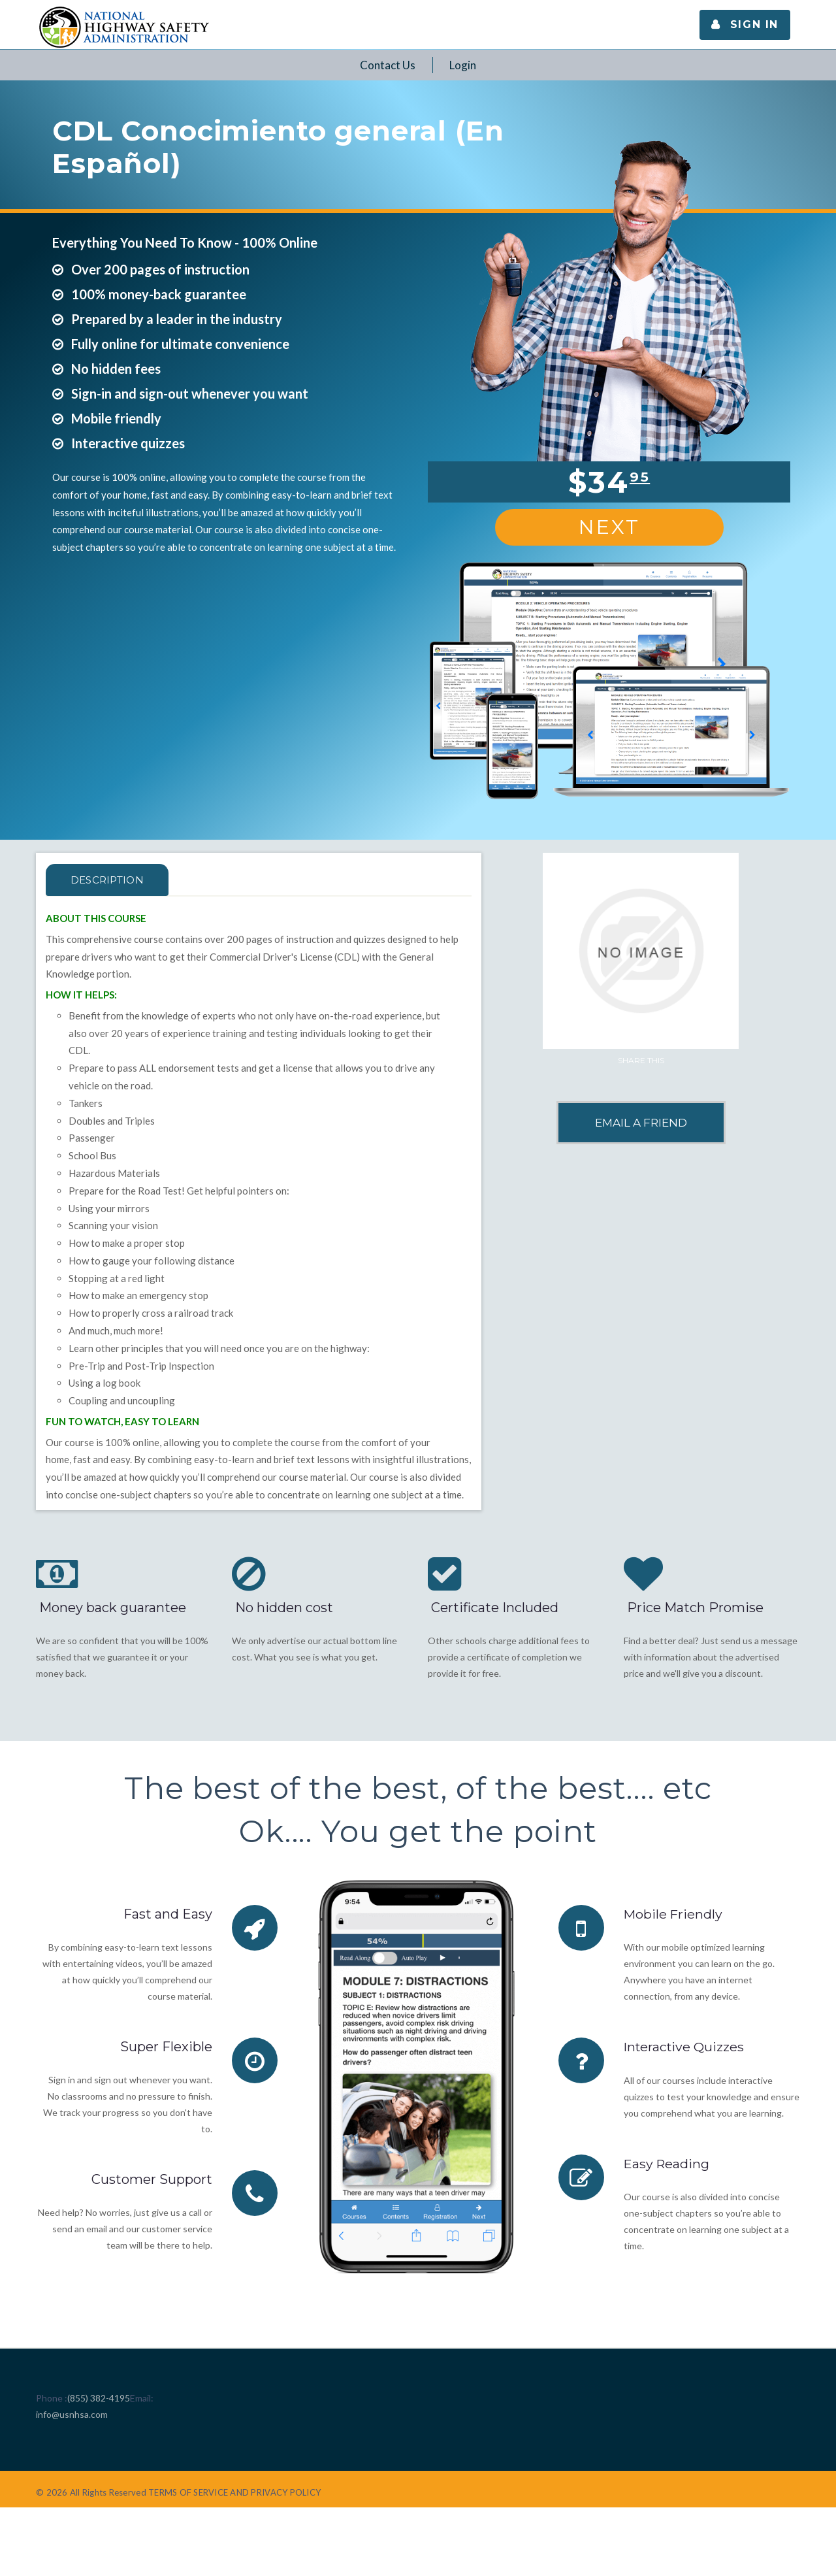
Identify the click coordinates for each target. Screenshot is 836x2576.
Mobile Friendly (674, 1914)
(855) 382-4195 (98, 2397)
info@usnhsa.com (72, 2414)
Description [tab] (111, 880)
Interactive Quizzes (685, 2047)
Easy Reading (667, 2163)
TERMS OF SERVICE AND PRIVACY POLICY (234, 2492)
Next (609, 527)
